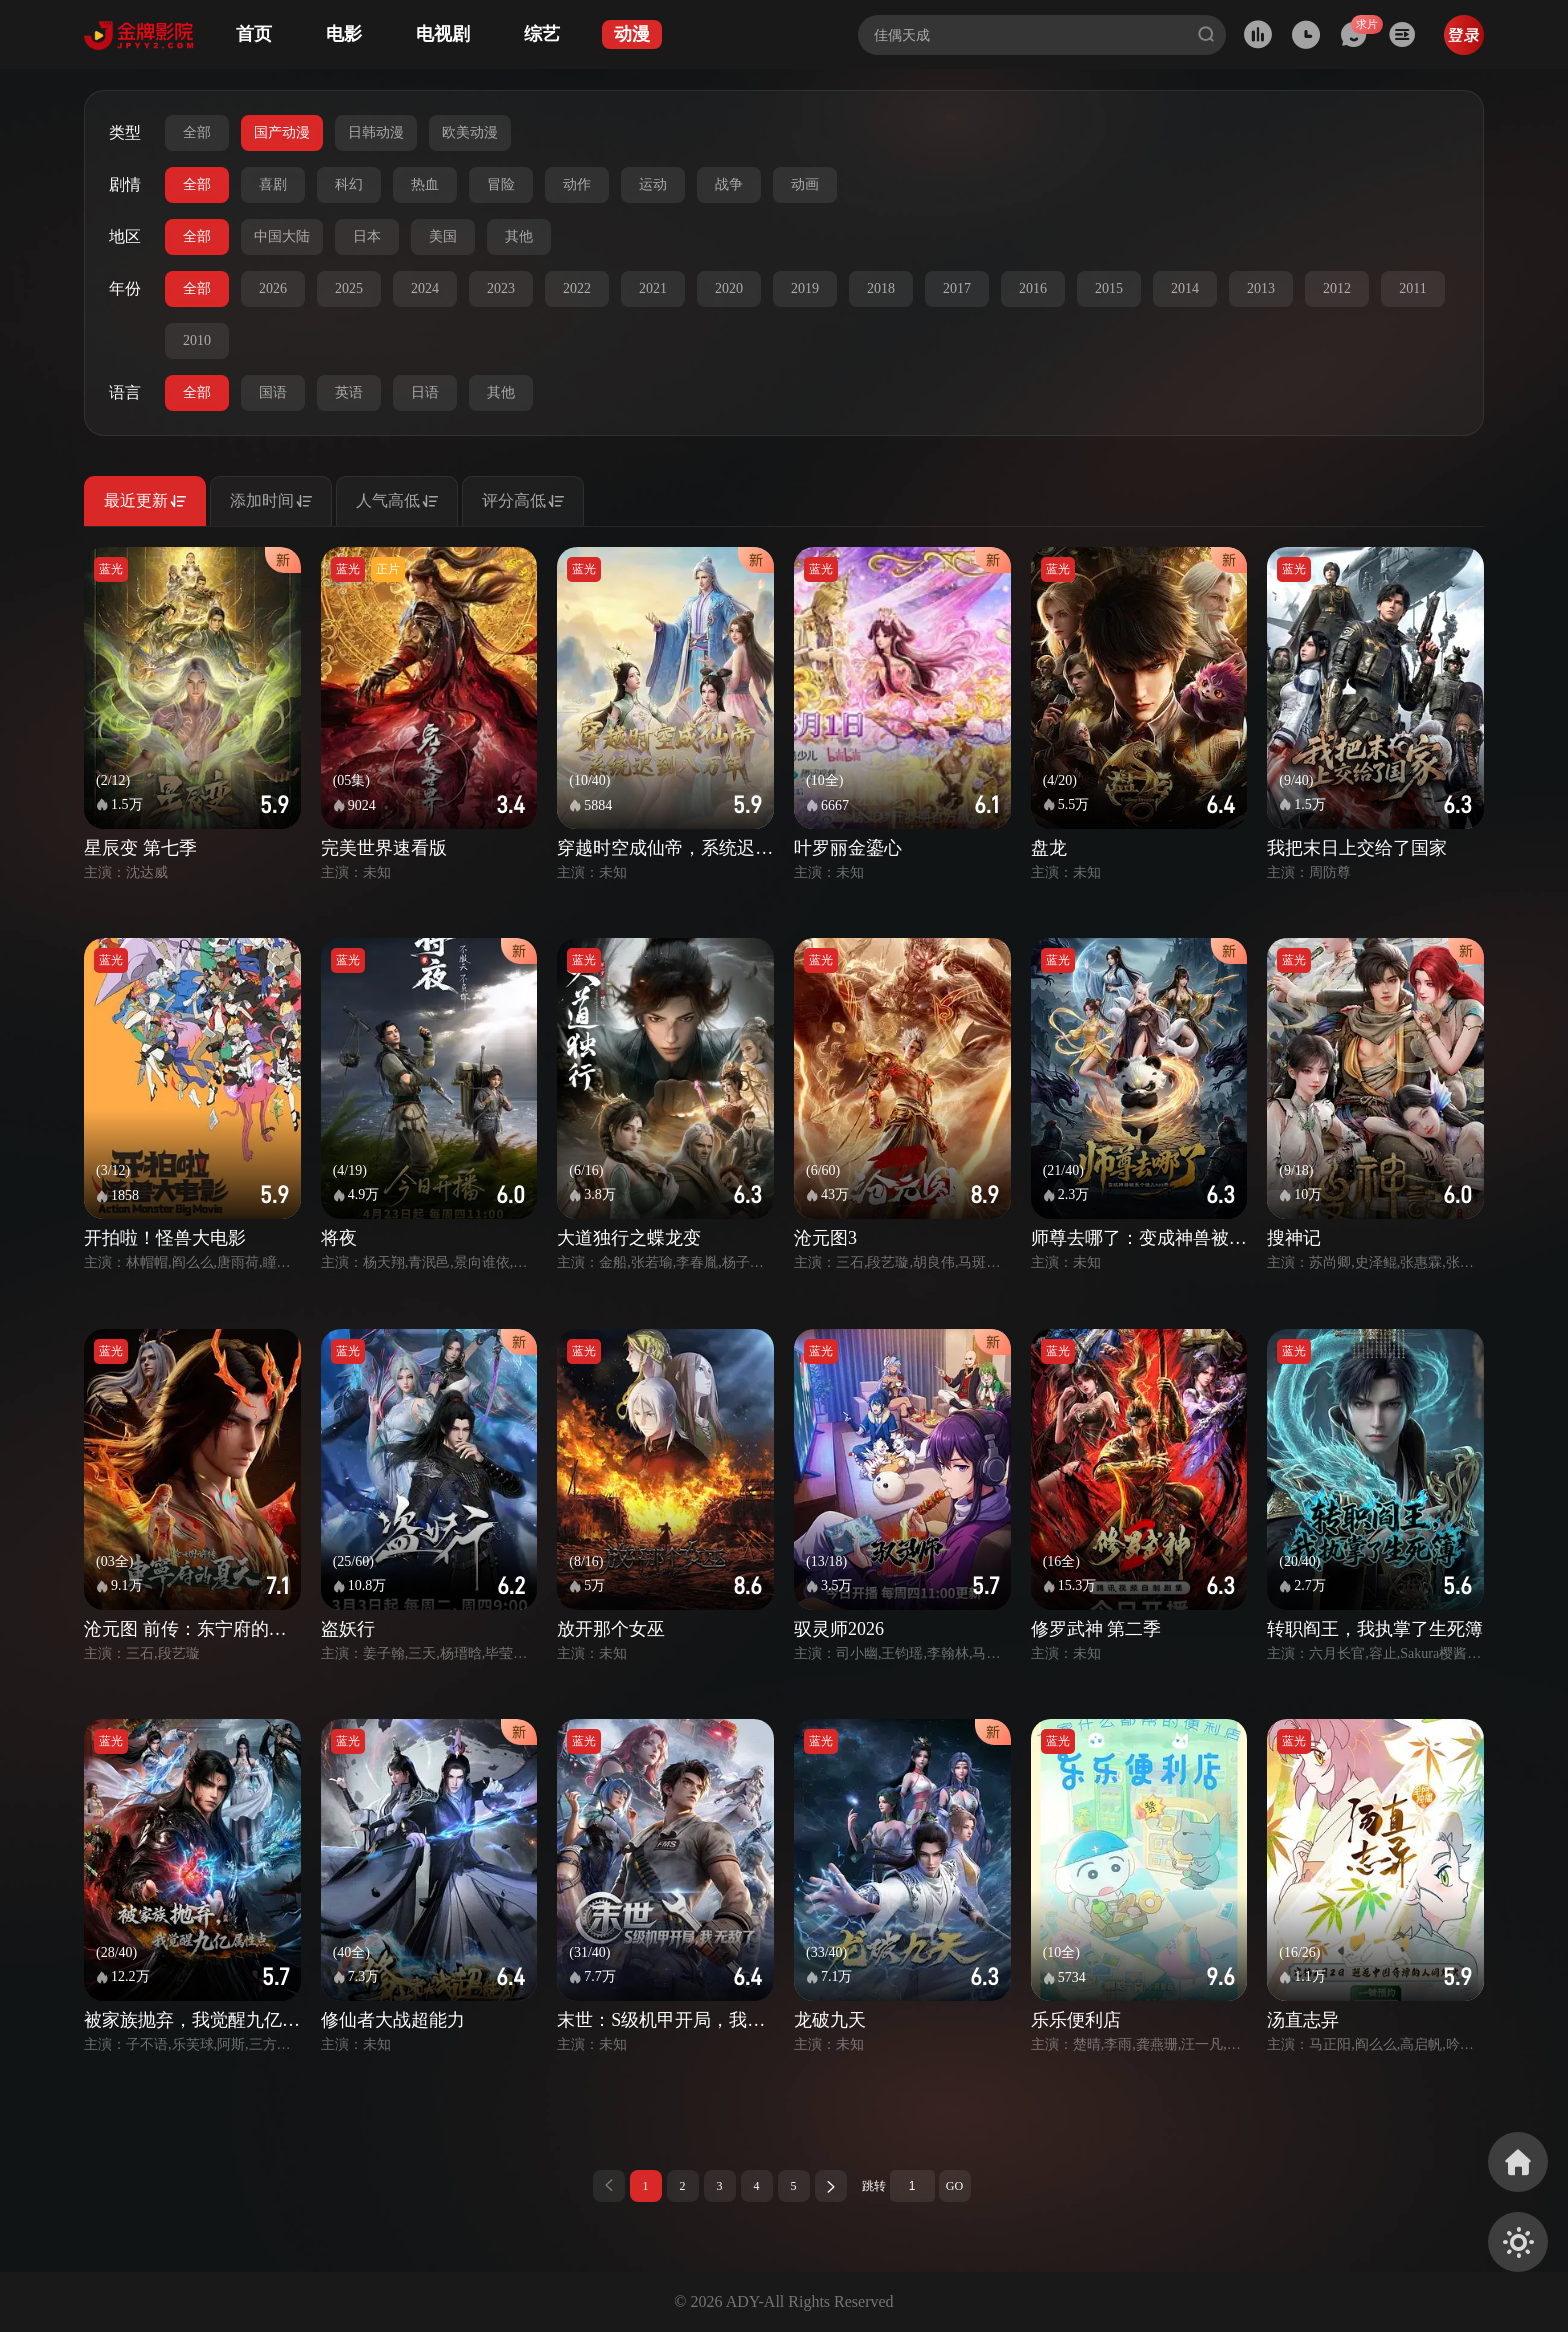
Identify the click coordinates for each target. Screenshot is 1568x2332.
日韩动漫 (376, 132)
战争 (729, 184)
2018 (881, 288)
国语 (273, 392)
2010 (197, 340)
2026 (273, 288)
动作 (577, 184)
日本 (367, 236)
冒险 (501, 184)
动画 (805, 184)
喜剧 (273, 184)
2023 (501, 288)
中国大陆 (282, 236)
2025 (349, 288)
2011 (1412, 288)
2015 (1109, 288)
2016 (1033, 288)
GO (954, 2186)
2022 (577, 288)
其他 (519, 236)
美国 (443, 236)
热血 (425, 184)
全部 (197, 132)
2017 (957, 288)
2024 (425, 288)
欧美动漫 (470, 132)
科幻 (349, 184)
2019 (805, 288)
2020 (729, 288)
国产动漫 (282, 132)
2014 (1185, 288)
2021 (653, 288)
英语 (349, 392)
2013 (1261, 288)
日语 (425, 392)
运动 (653, 184)
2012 (1337, 288)
